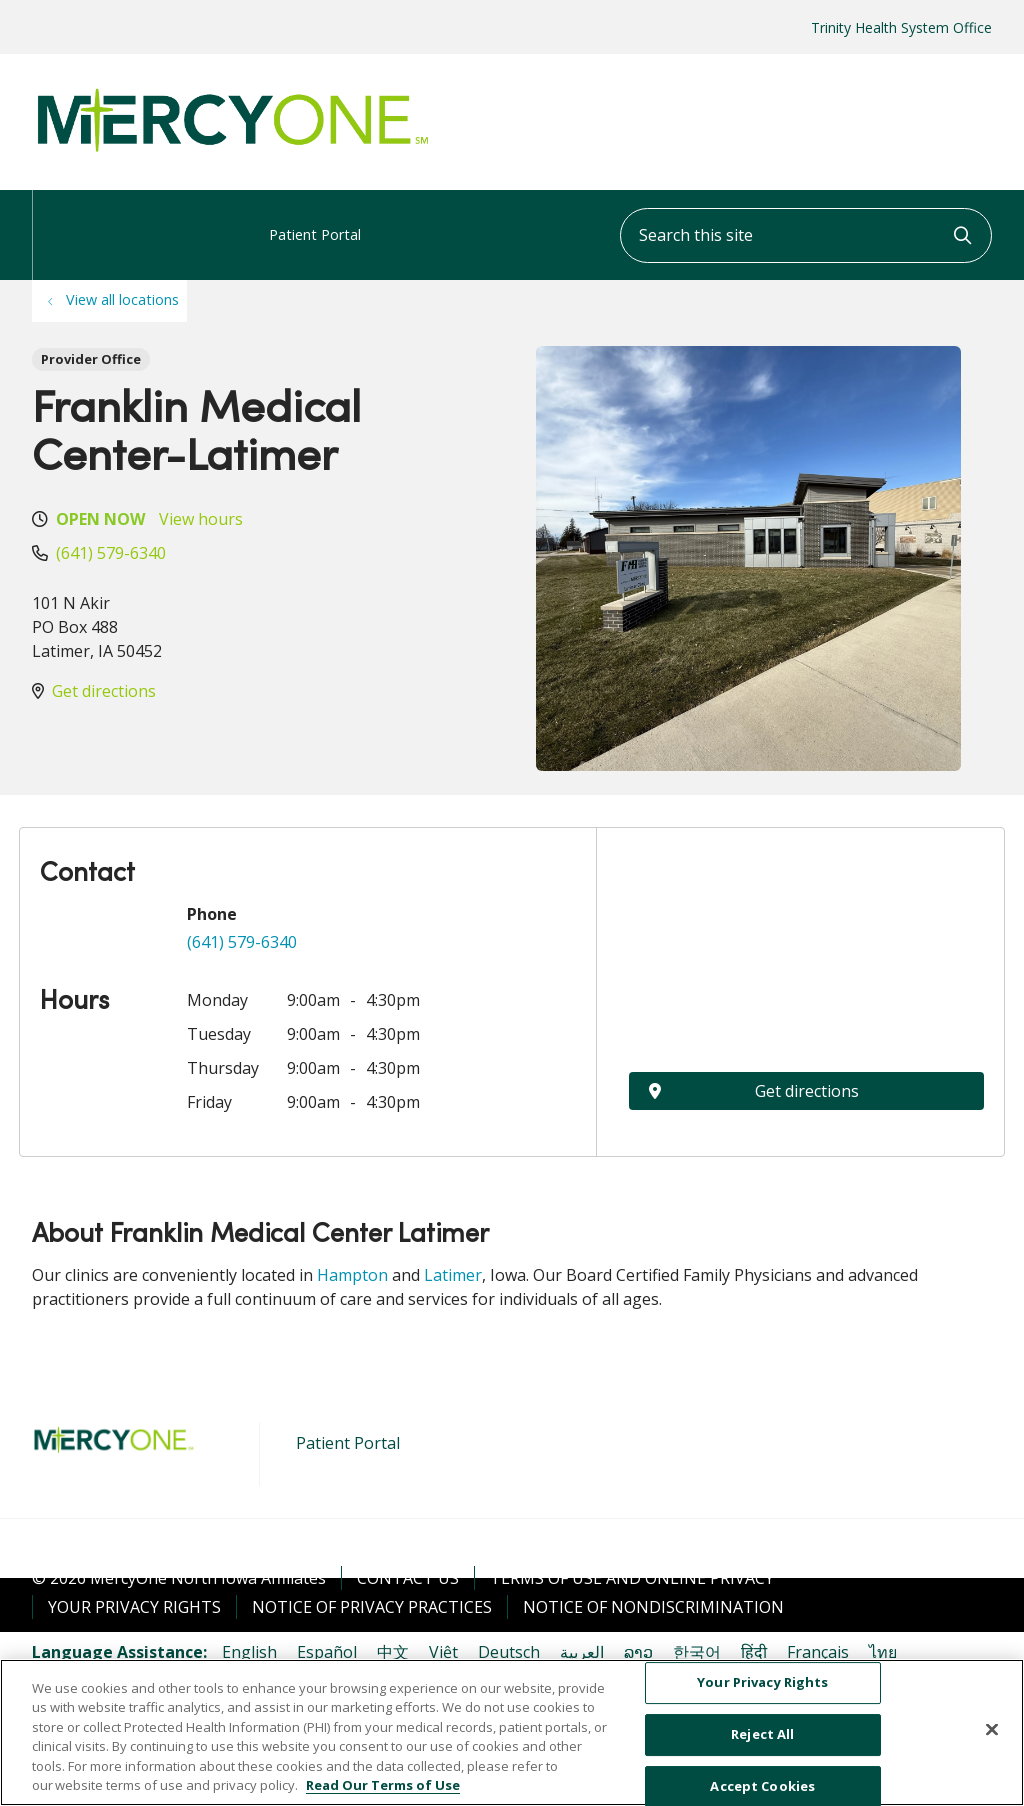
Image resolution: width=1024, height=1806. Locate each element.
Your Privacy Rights (134, 1607)
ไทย (883, 1652)
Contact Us (408, 1578)
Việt (443, 1652)
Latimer (453, 1275)
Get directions (104, 691)
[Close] (992, 1730)
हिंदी (754, 1652)
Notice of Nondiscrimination (653, 1607)
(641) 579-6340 (111, 553)
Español (327, 1652)
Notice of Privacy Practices (372, 1607)
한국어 (697, 1652)
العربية (582, 1652)
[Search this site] (806, 235)
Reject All (762, 1734)
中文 (393, 1652)
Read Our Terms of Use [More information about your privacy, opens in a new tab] (383, 1785)
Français (818, 1652)
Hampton (352, 1275)
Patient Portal (315, 217)
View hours (201, 519)
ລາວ (638, 1652)
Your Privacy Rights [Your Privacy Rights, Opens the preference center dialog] (762, 1683)
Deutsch (509, 1652)
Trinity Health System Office (901, 27)
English (249, 1652)
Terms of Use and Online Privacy (632, 1578)
